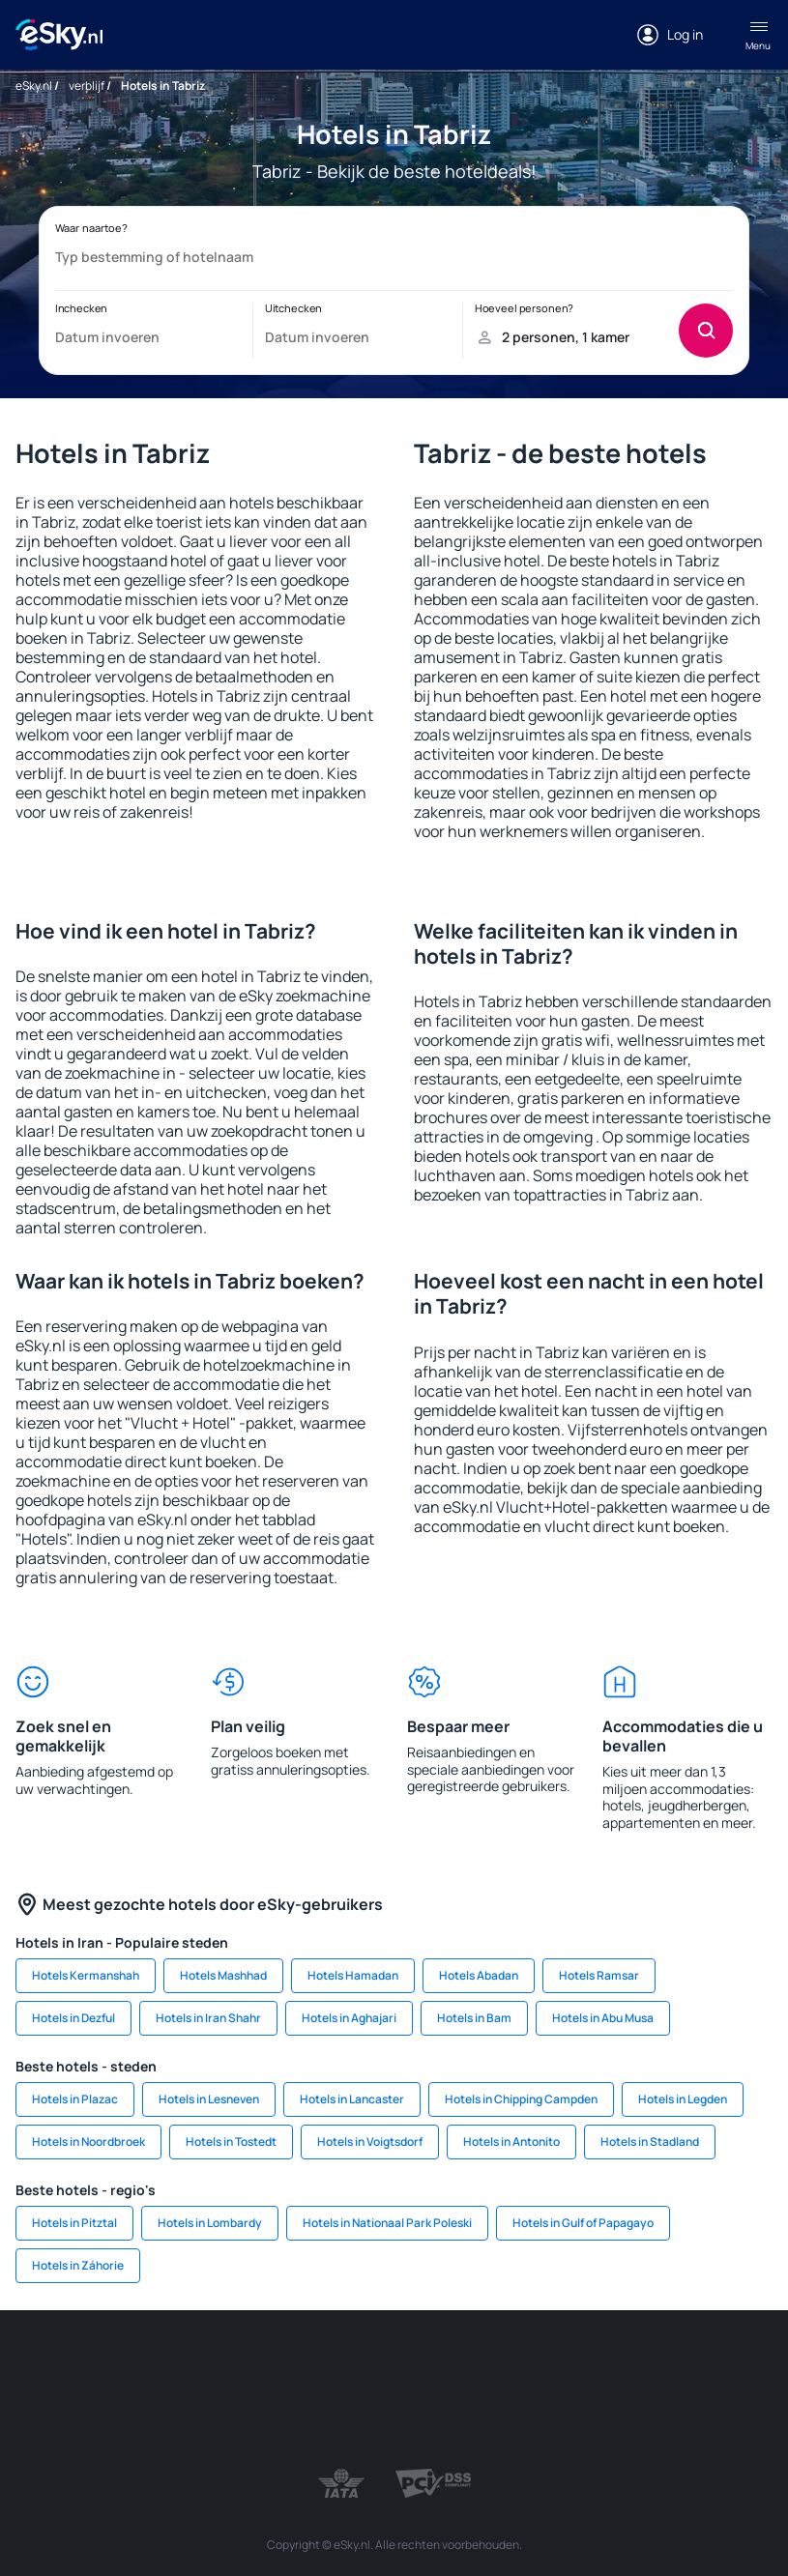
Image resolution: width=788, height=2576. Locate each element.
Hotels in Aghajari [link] (349, 2018)
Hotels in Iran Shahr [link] (208, 2018)
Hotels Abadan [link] (478, 1975)
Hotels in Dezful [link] (73, 2018)
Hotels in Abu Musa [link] (603, 2018)
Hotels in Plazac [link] (75, 2099)
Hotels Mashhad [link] (223, 1975)
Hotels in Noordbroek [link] (88, 2141)
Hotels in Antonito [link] (511, 2141)
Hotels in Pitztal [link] (74, 2222)
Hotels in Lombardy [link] (210, 2222)
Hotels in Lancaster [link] (352, 2099)
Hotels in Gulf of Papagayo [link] (583, 2222)
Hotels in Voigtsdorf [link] (370, 2141)
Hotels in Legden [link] (682, 2099)
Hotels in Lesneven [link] (209, 2099)
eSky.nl (33, 85)
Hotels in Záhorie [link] (78, 2265)
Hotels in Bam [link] (474, 2018)
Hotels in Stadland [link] (649, 2141)
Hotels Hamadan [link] (352, 1975)
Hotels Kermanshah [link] (85, 1975)
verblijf (86, 85)
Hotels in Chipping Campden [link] (521, 2099)
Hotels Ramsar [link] (599, 1975)
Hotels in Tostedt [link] (231, 2141)
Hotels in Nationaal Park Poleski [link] (387, 2222)
